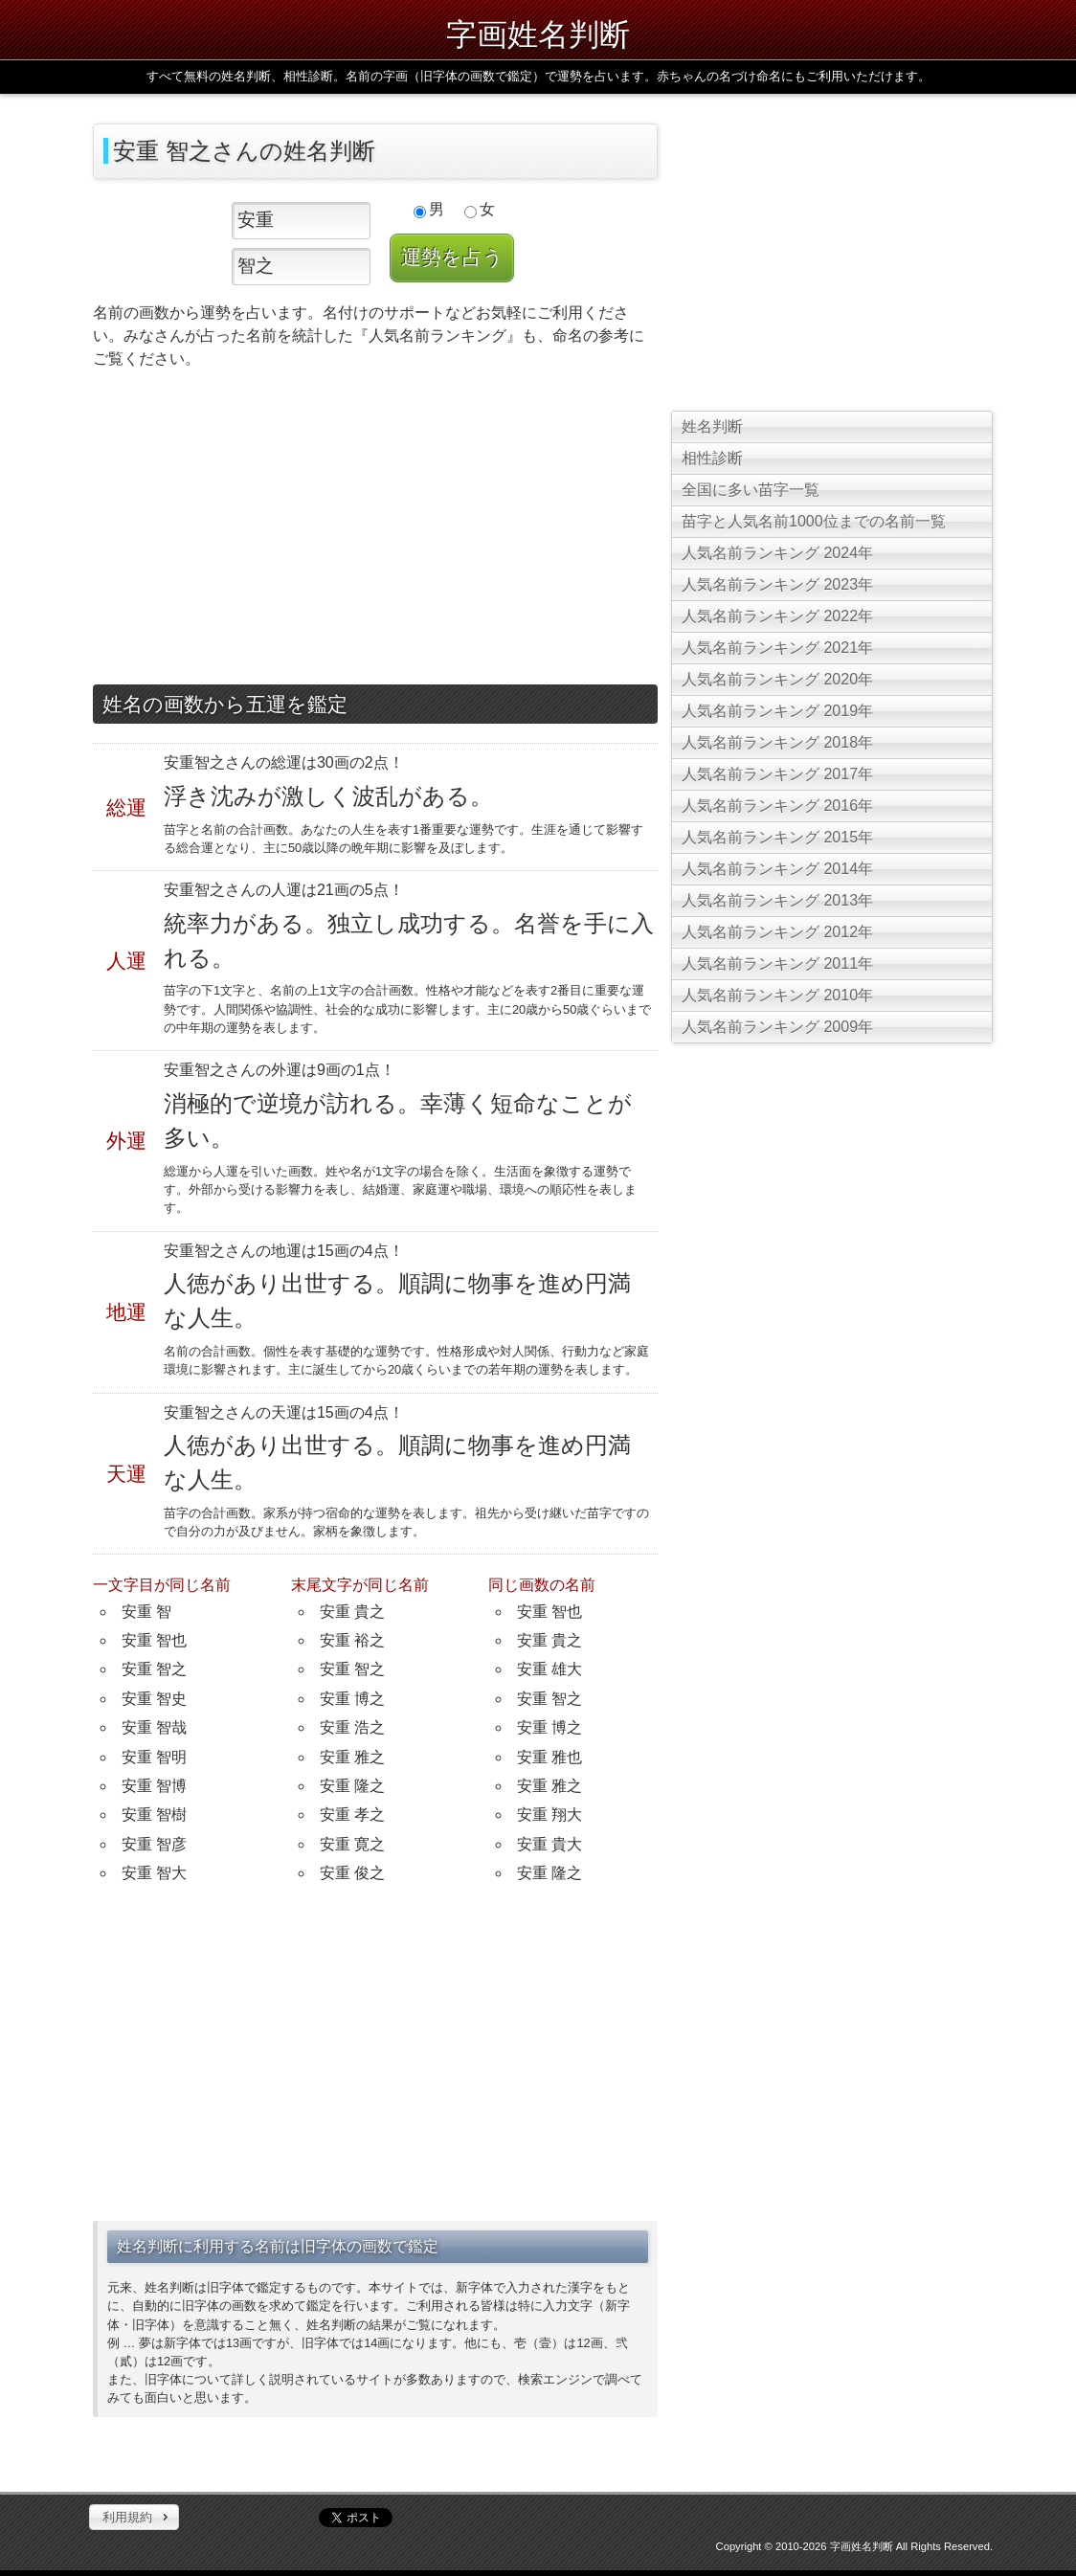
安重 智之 (154, 1669)
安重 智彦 (154, 1844)
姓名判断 (712, 426)
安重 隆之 (352, 1786)
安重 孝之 (352, 1814)
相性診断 (712, 458)
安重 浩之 (352, 1727)
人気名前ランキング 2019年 (777, 711)
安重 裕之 (352, 1640)
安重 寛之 (352, 1844)
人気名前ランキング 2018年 (777, 742)
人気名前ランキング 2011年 (777, 963)
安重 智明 (154, 1757)
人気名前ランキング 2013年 (777, 900)
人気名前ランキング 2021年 (777, 647)
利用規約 (127, 2517)
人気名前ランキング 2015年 (777, 837)
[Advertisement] (375, 531)
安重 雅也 (549, 1757)
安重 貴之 (352, 1611)
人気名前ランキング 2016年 (777, 805)
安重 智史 (154, 1699)
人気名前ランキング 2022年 (777, 616)
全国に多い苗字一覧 (750, 490)
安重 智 (146, 1611)
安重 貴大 (549, 1844)
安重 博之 (352, 1699)
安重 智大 (154, 1873)
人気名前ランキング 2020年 (777, 679)
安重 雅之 (352, 1757)
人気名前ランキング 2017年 (777, 774)
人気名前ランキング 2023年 (777, 584)
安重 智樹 (154, 1814)
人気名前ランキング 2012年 (777, 932)
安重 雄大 (549, 1669)
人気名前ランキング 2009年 (777, 1027)
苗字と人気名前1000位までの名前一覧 (814, 521)
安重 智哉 (154, 1727)
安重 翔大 (549, 1814)
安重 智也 (154, 1640)
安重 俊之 (352, 1873)
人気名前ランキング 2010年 (777, 995)
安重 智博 (154, 1786)
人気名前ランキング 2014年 (777, 869)
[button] (134, 2517)
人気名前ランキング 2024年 (777, 553)
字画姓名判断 (538, 34)
